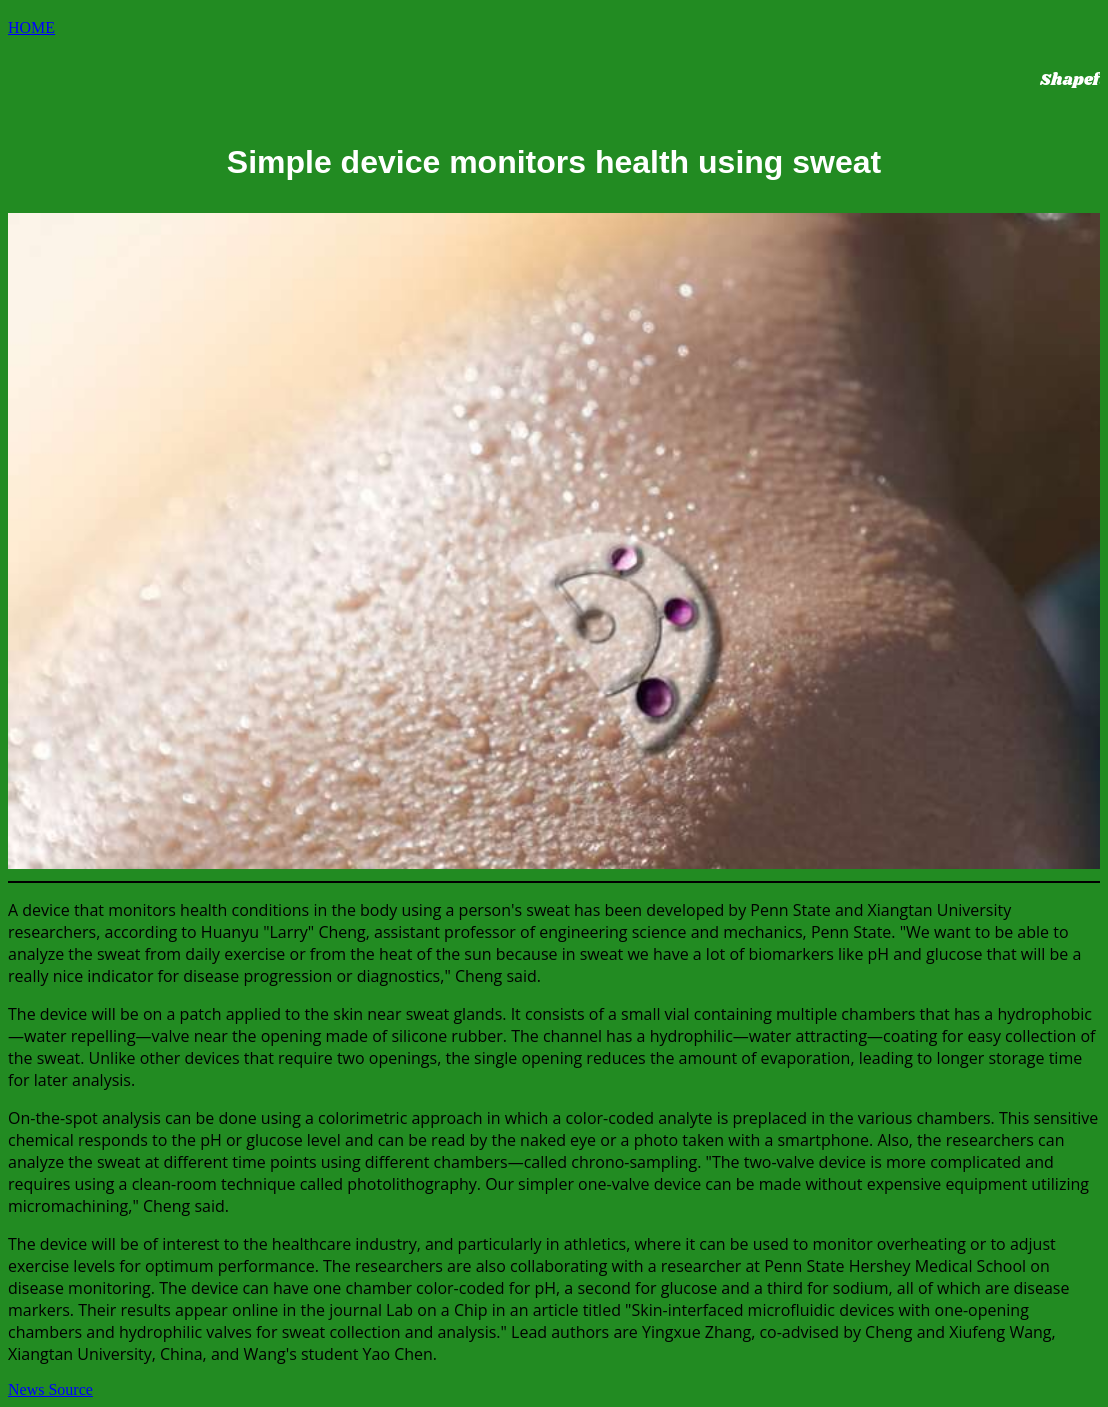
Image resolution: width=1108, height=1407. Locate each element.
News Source (50, 1389)
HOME (31, 27)
